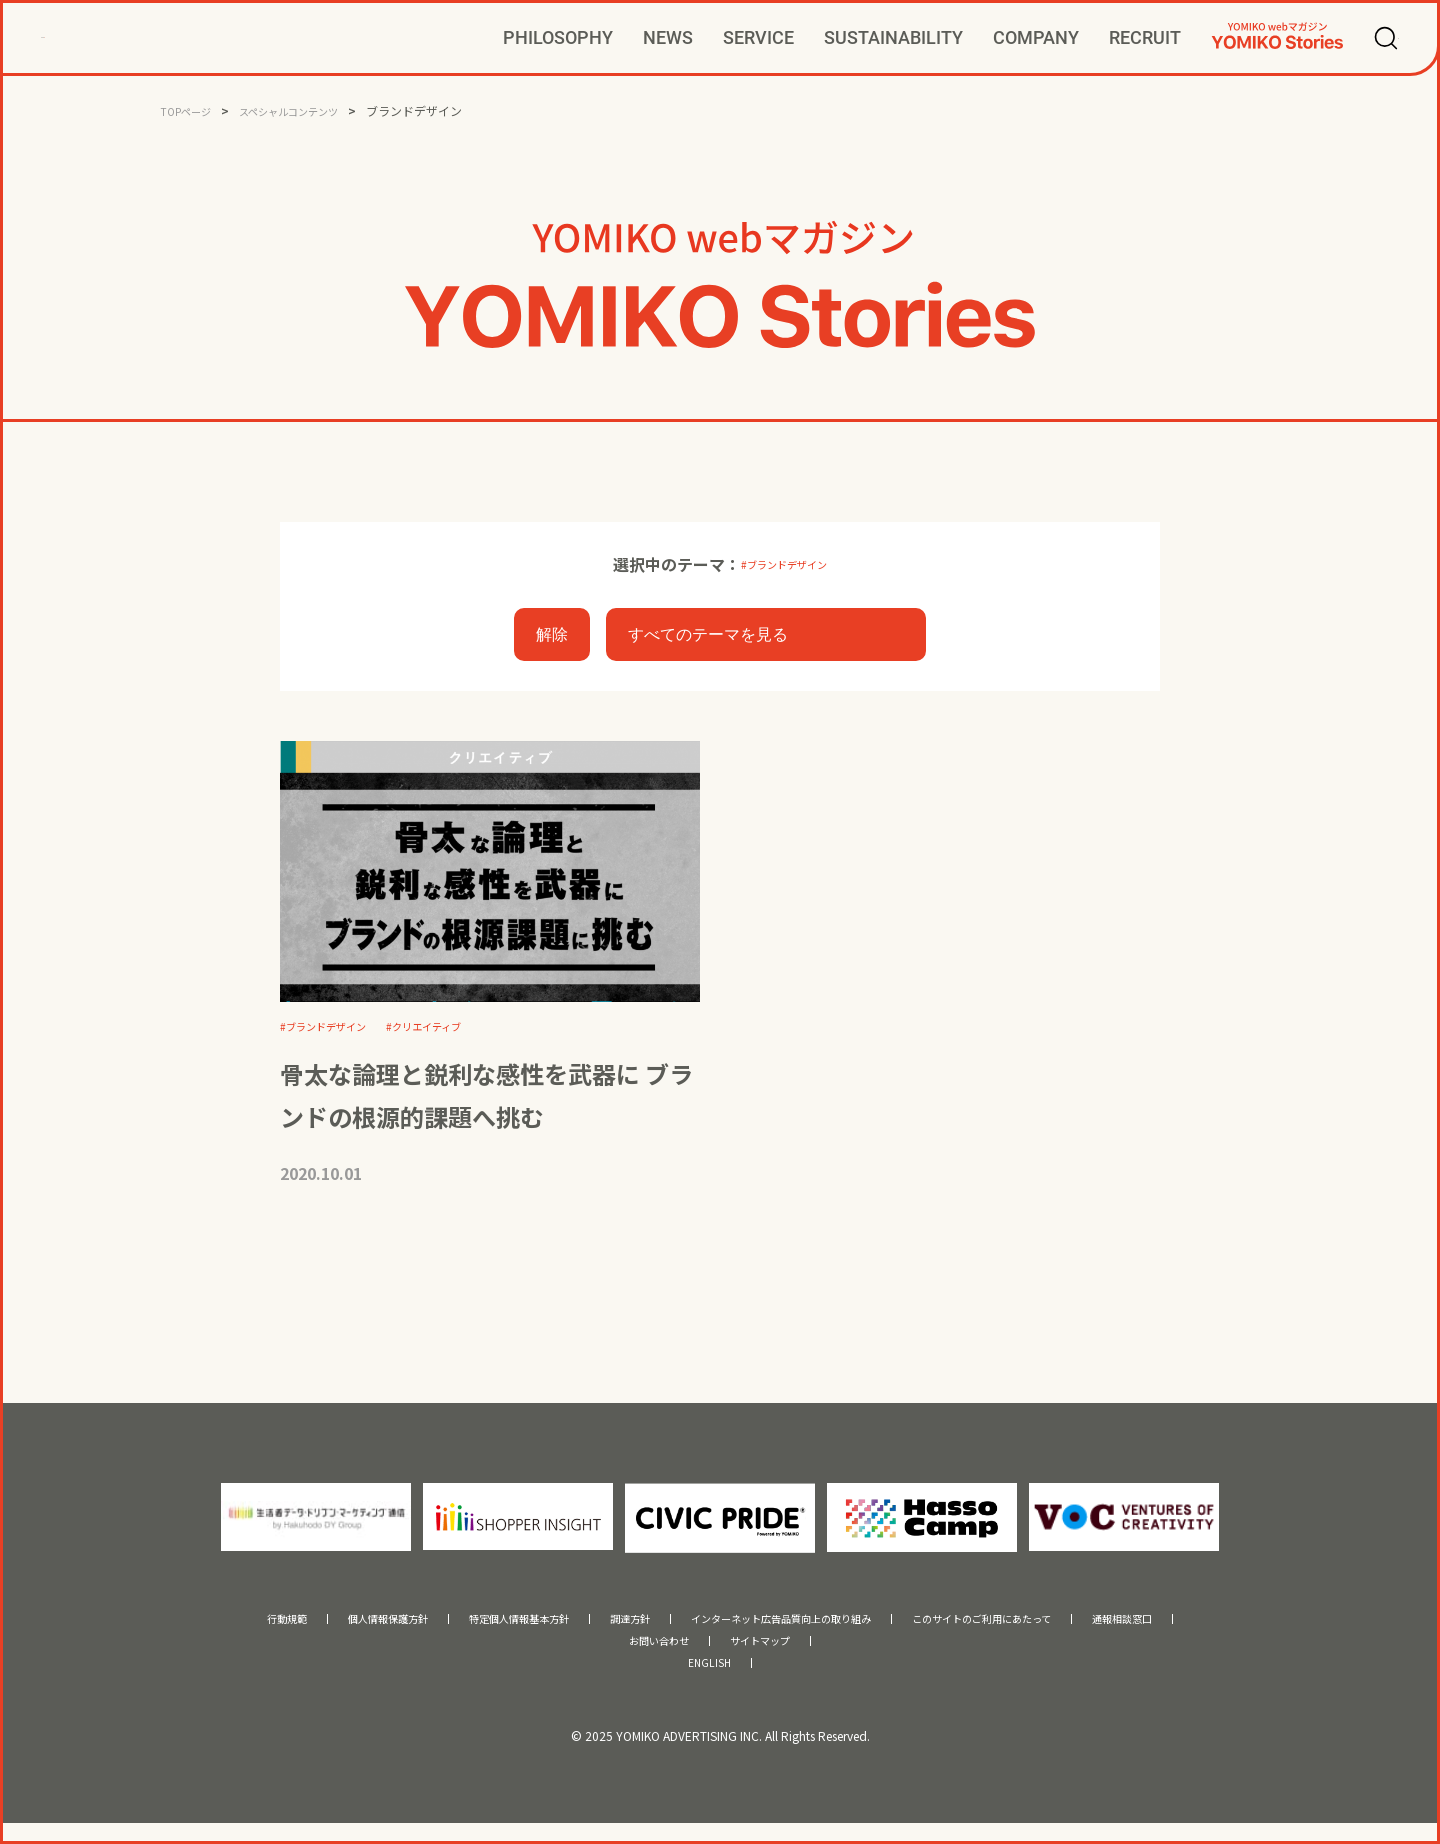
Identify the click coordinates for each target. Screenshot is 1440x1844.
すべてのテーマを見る (708, 637)
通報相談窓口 (1238, 1628)
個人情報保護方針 (292, 1628)
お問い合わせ (647, 1654)
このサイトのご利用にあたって (1057, 1628)
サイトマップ (772, 1654)
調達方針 (598, 1628)
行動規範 (167, 1628)
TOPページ (190, 110)
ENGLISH (709, 1681)
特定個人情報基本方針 (459, 1628)
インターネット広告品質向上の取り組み (793, 1628)
